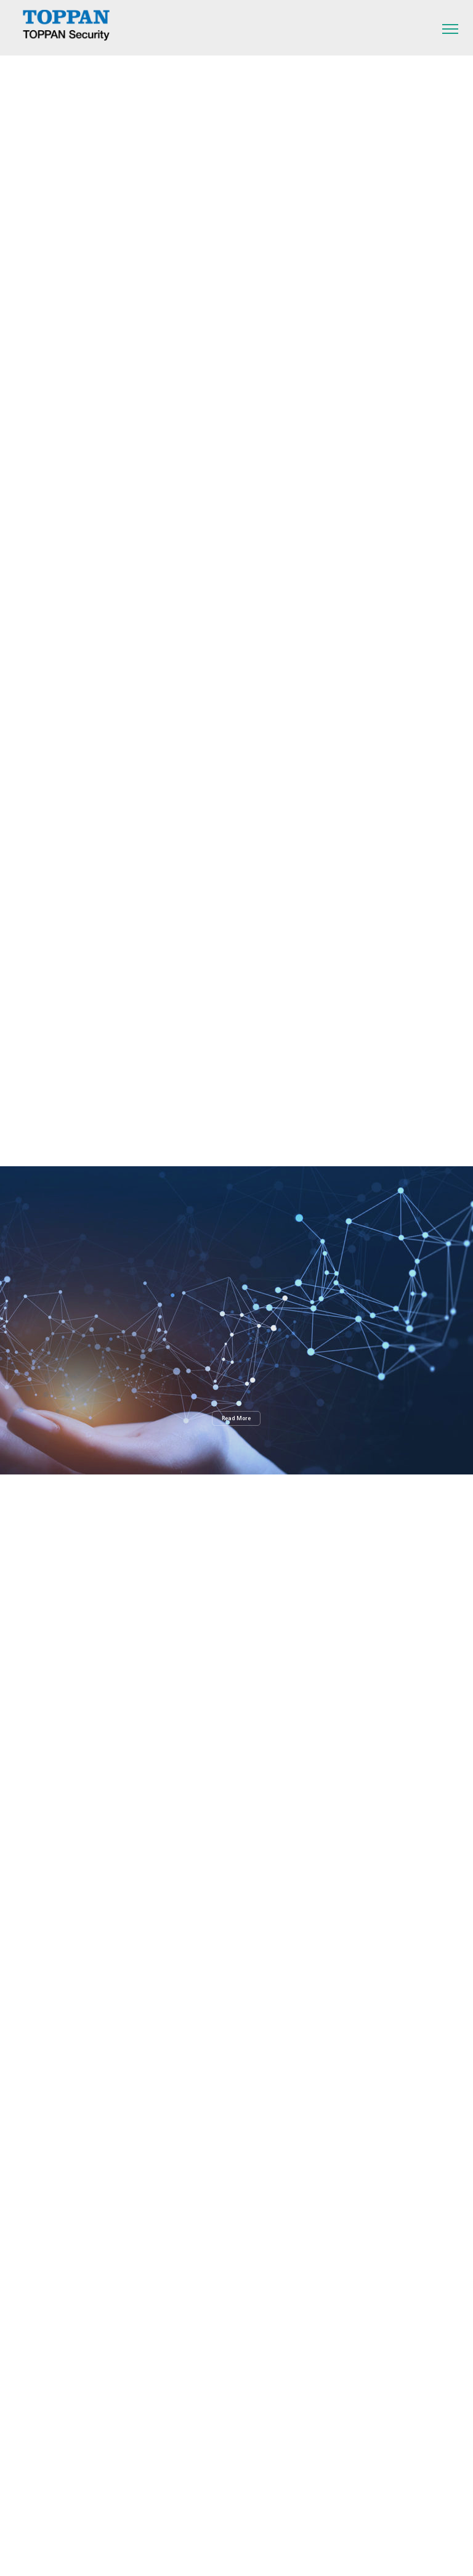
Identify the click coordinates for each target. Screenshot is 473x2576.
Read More (236, 1418)
